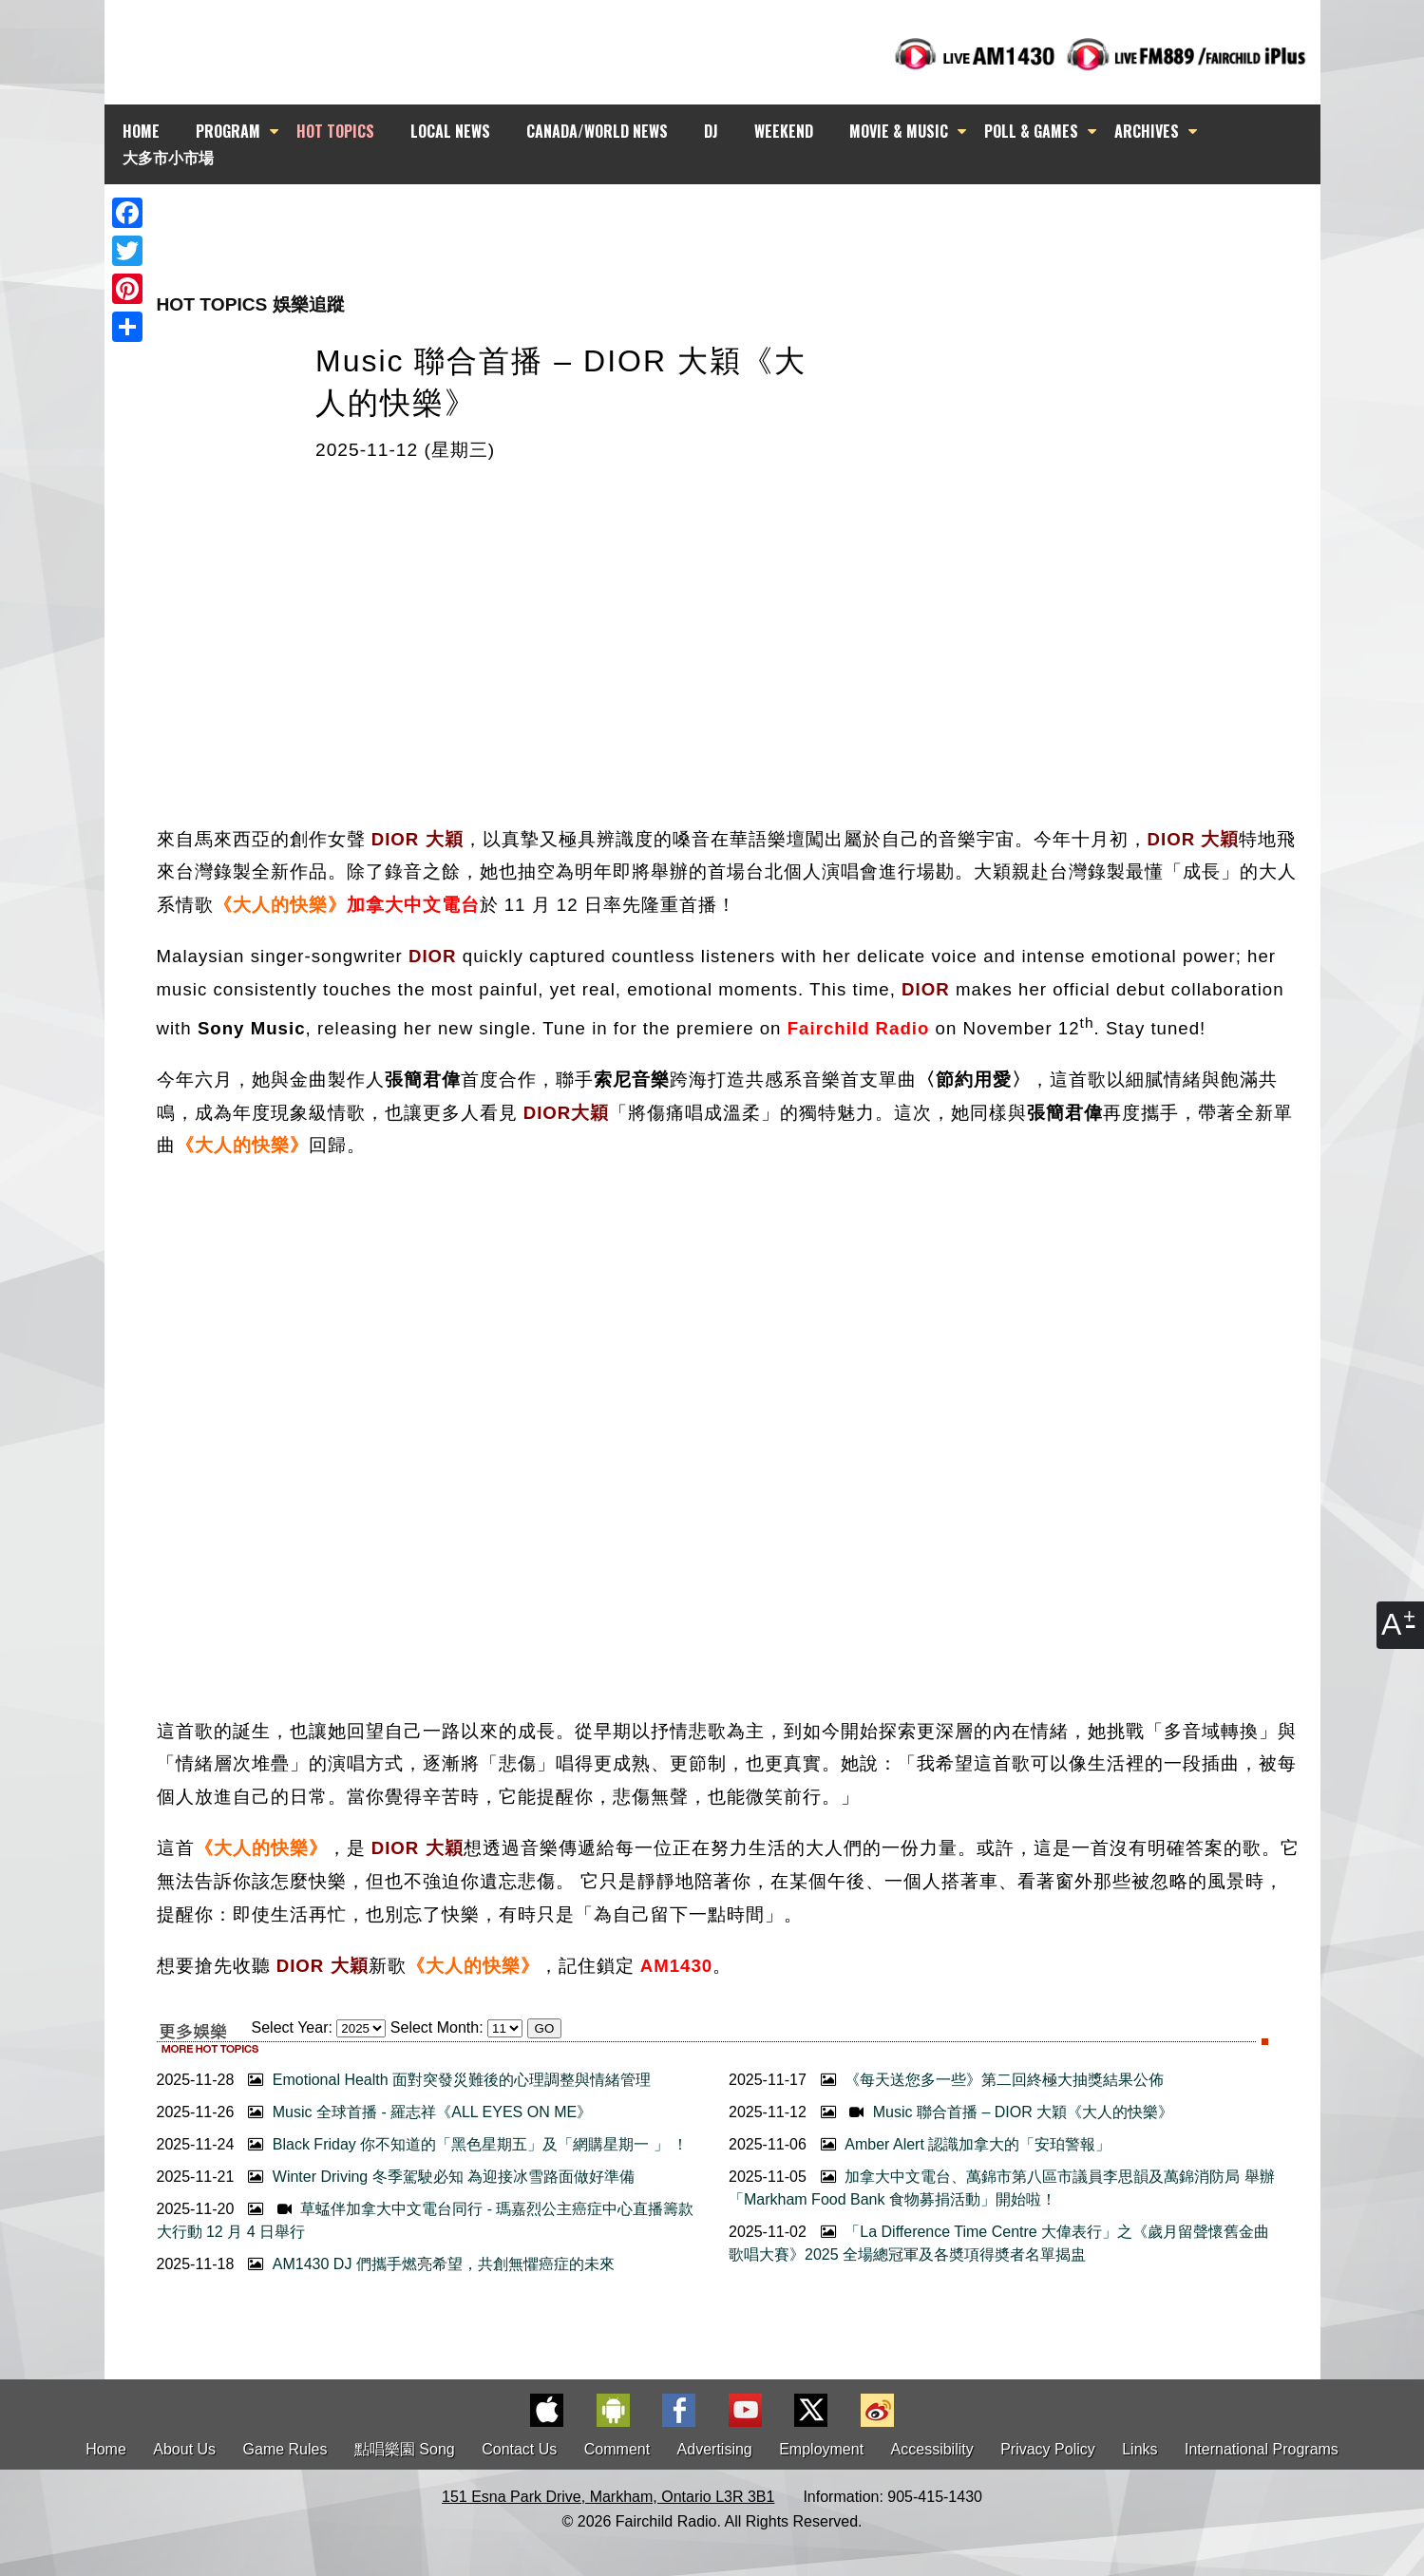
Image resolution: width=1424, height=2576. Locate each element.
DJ (711, 131)
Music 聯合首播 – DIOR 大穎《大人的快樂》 (994, 2112)
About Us (184, 2449)
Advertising (714, 2449)
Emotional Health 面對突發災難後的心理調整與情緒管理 (447, 2080)
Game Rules (285, 2449)
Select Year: (292, 2027)
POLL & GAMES (1031, 131)
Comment (617, 2449)
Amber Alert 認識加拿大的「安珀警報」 (963, 2144)
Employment (821, 2449)
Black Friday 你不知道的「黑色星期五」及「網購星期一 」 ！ (465, 2144)
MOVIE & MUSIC (898, 131)
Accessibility (932, 2449)
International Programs (1262, 2449)
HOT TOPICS (335, 131)
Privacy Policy (1047, 2449)
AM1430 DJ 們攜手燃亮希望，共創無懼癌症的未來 (428, 2264)
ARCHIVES (1146, 131)
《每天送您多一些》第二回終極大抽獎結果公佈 (990, 2080)
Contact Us (519, 2449)
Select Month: (437, 2027)
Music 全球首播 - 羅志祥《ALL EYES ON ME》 (417, 2112)
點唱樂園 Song (406, 2449)
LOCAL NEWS (450, 131)
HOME (141, 131)
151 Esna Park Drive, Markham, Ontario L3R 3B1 (608, 2497)
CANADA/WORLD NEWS (597, 131)
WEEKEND (783, 131)
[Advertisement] (728, 218)
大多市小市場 (168, 156)
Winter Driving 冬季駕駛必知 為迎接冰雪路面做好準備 (439, 2177)
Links (1139, 2449)
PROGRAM (228, 131)
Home (105, 2449)
